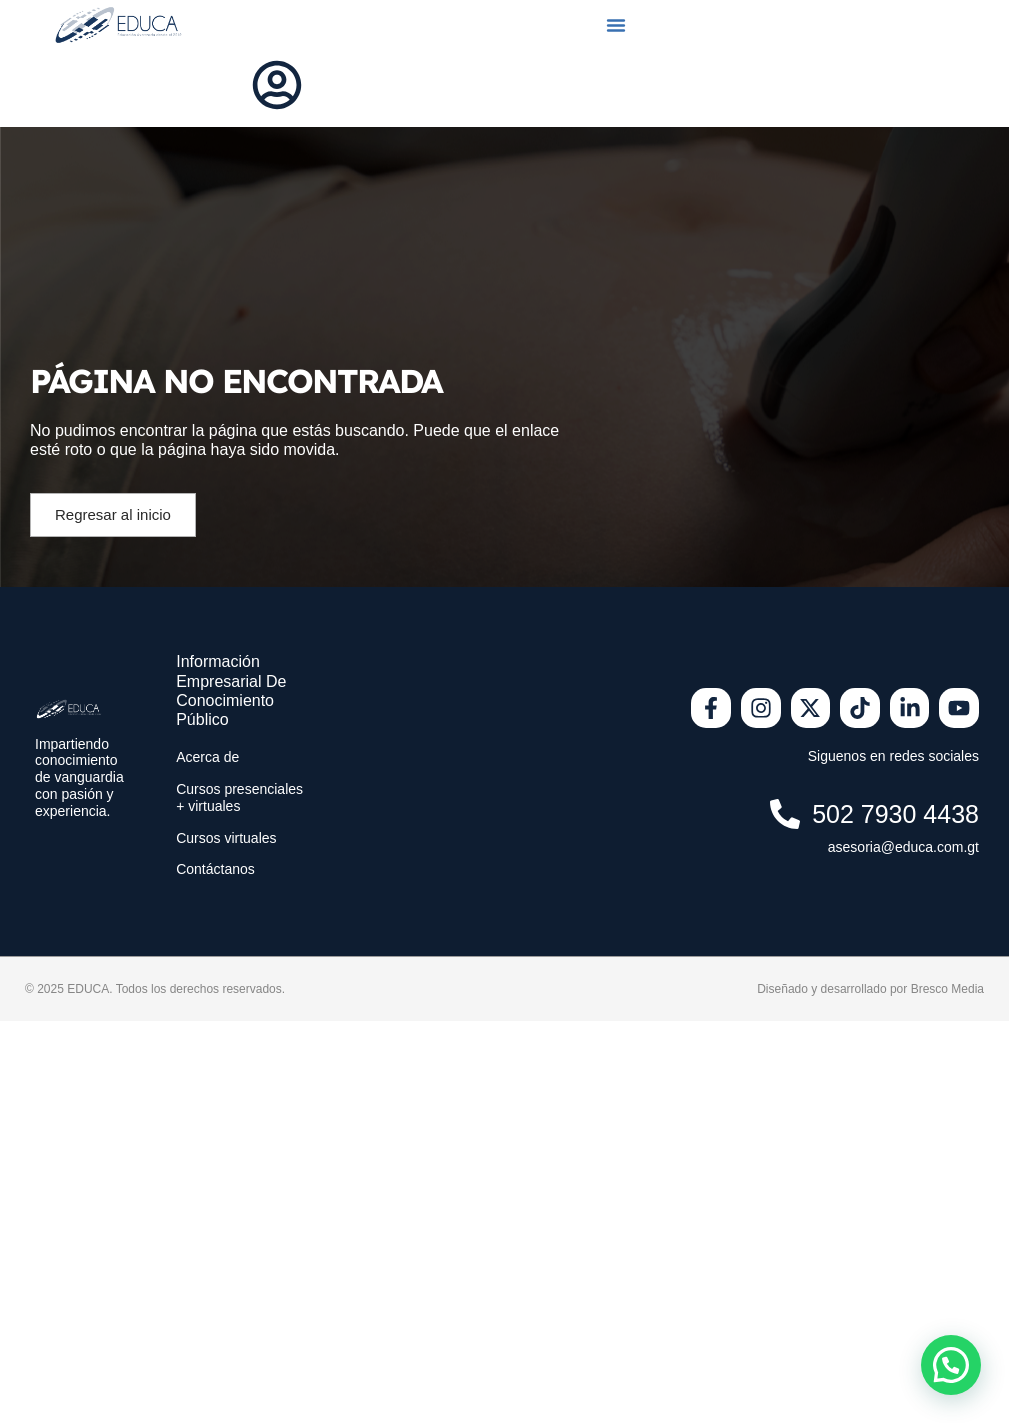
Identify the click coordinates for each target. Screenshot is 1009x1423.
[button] (616, 25)
